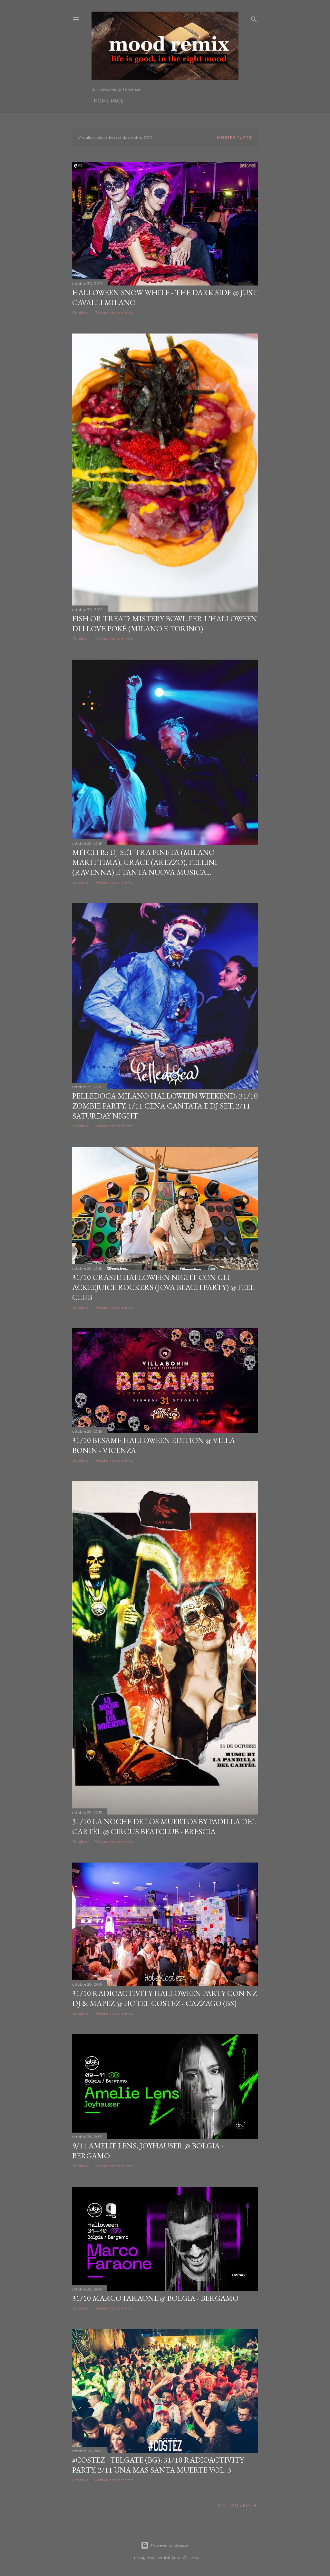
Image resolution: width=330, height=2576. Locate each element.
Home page (109, 101)
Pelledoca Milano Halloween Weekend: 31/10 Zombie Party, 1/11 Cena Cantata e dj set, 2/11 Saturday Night (165, 1106)
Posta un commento (113, 312)
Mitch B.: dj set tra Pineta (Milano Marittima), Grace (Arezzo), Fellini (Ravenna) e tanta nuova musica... (144, 862)
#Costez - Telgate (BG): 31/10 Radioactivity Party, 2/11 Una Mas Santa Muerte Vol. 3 (158, 2465)
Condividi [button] (81, 312)
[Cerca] (254, 18)
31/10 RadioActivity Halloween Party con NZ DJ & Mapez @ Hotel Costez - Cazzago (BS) (164, 1998)
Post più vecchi (236, 2506)
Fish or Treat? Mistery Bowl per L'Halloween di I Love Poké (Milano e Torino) (164, 624)
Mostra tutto (234, 137)
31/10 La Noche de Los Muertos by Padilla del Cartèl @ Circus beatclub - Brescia (164, 1826)
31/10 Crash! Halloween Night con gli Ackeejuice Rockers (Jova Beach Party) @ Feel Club (163, 1287)
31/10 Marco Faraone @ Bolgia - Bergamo (155, 2298)
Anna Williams (185, 2557)
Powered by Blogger (165, 2545)
